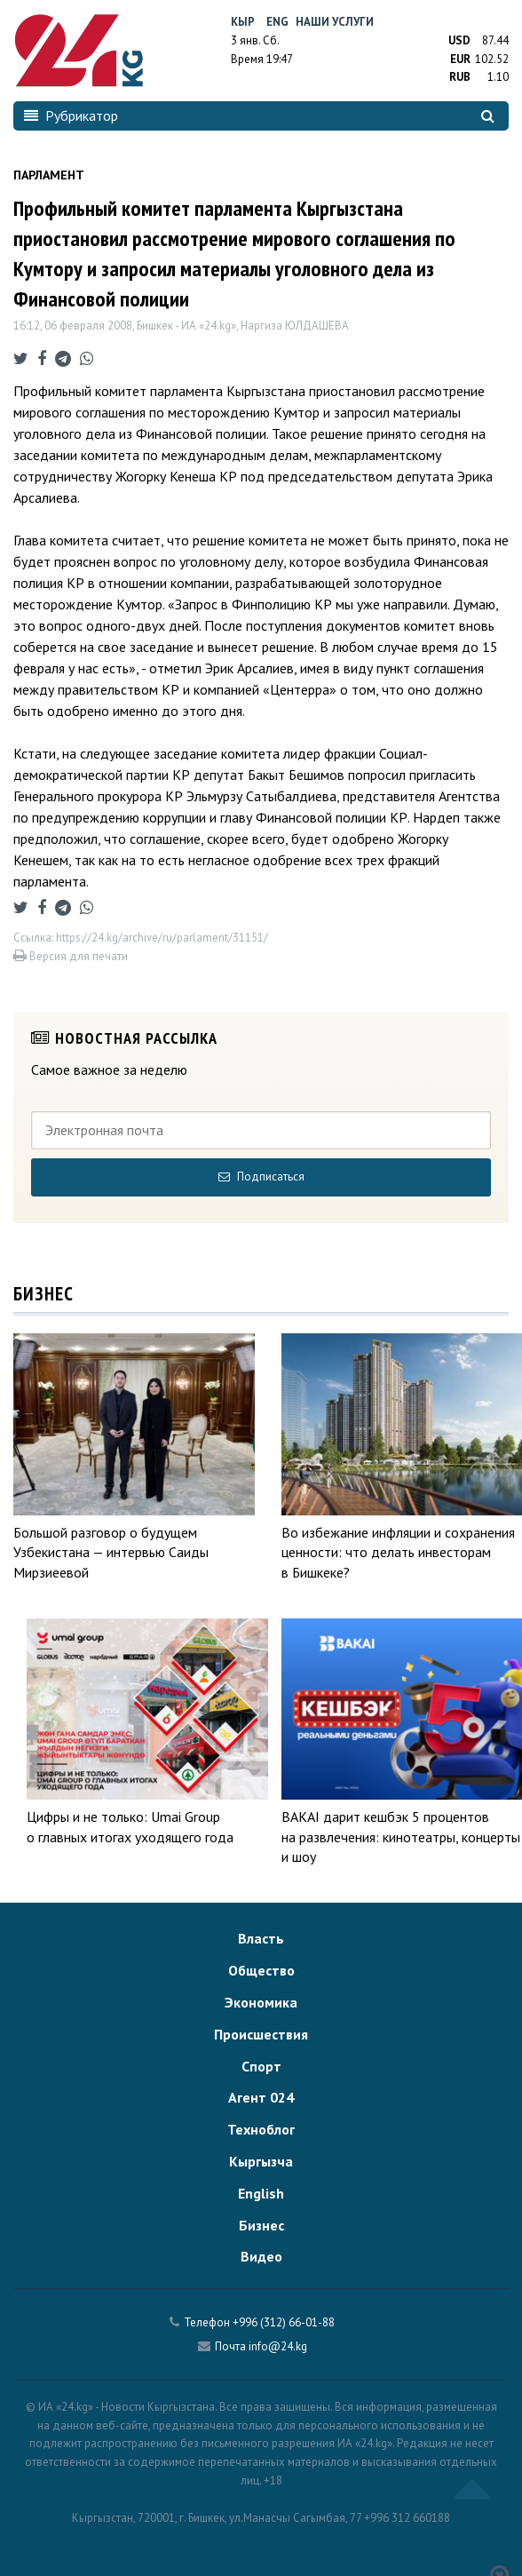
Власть (261, 1938)
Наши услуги (335, 21)
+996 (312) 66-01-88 (284, 2322)
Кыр (243, 21)
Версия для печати (70, 956)
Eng (277, 21)
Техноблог (261, 2129)
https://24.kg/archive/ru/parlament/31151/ (162, 937)
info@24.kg (278, 2346)
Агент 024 (261, 2097)
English (261, 2193)
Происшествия (261, 2034)
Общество (261, 1970)
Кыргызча (261, 2161)
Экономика (261, 2002)
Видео (261, 2256)
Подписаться (261, 1176)
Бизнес (261, 2225)
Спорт (261, 2066)
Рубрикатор (71, 115)
